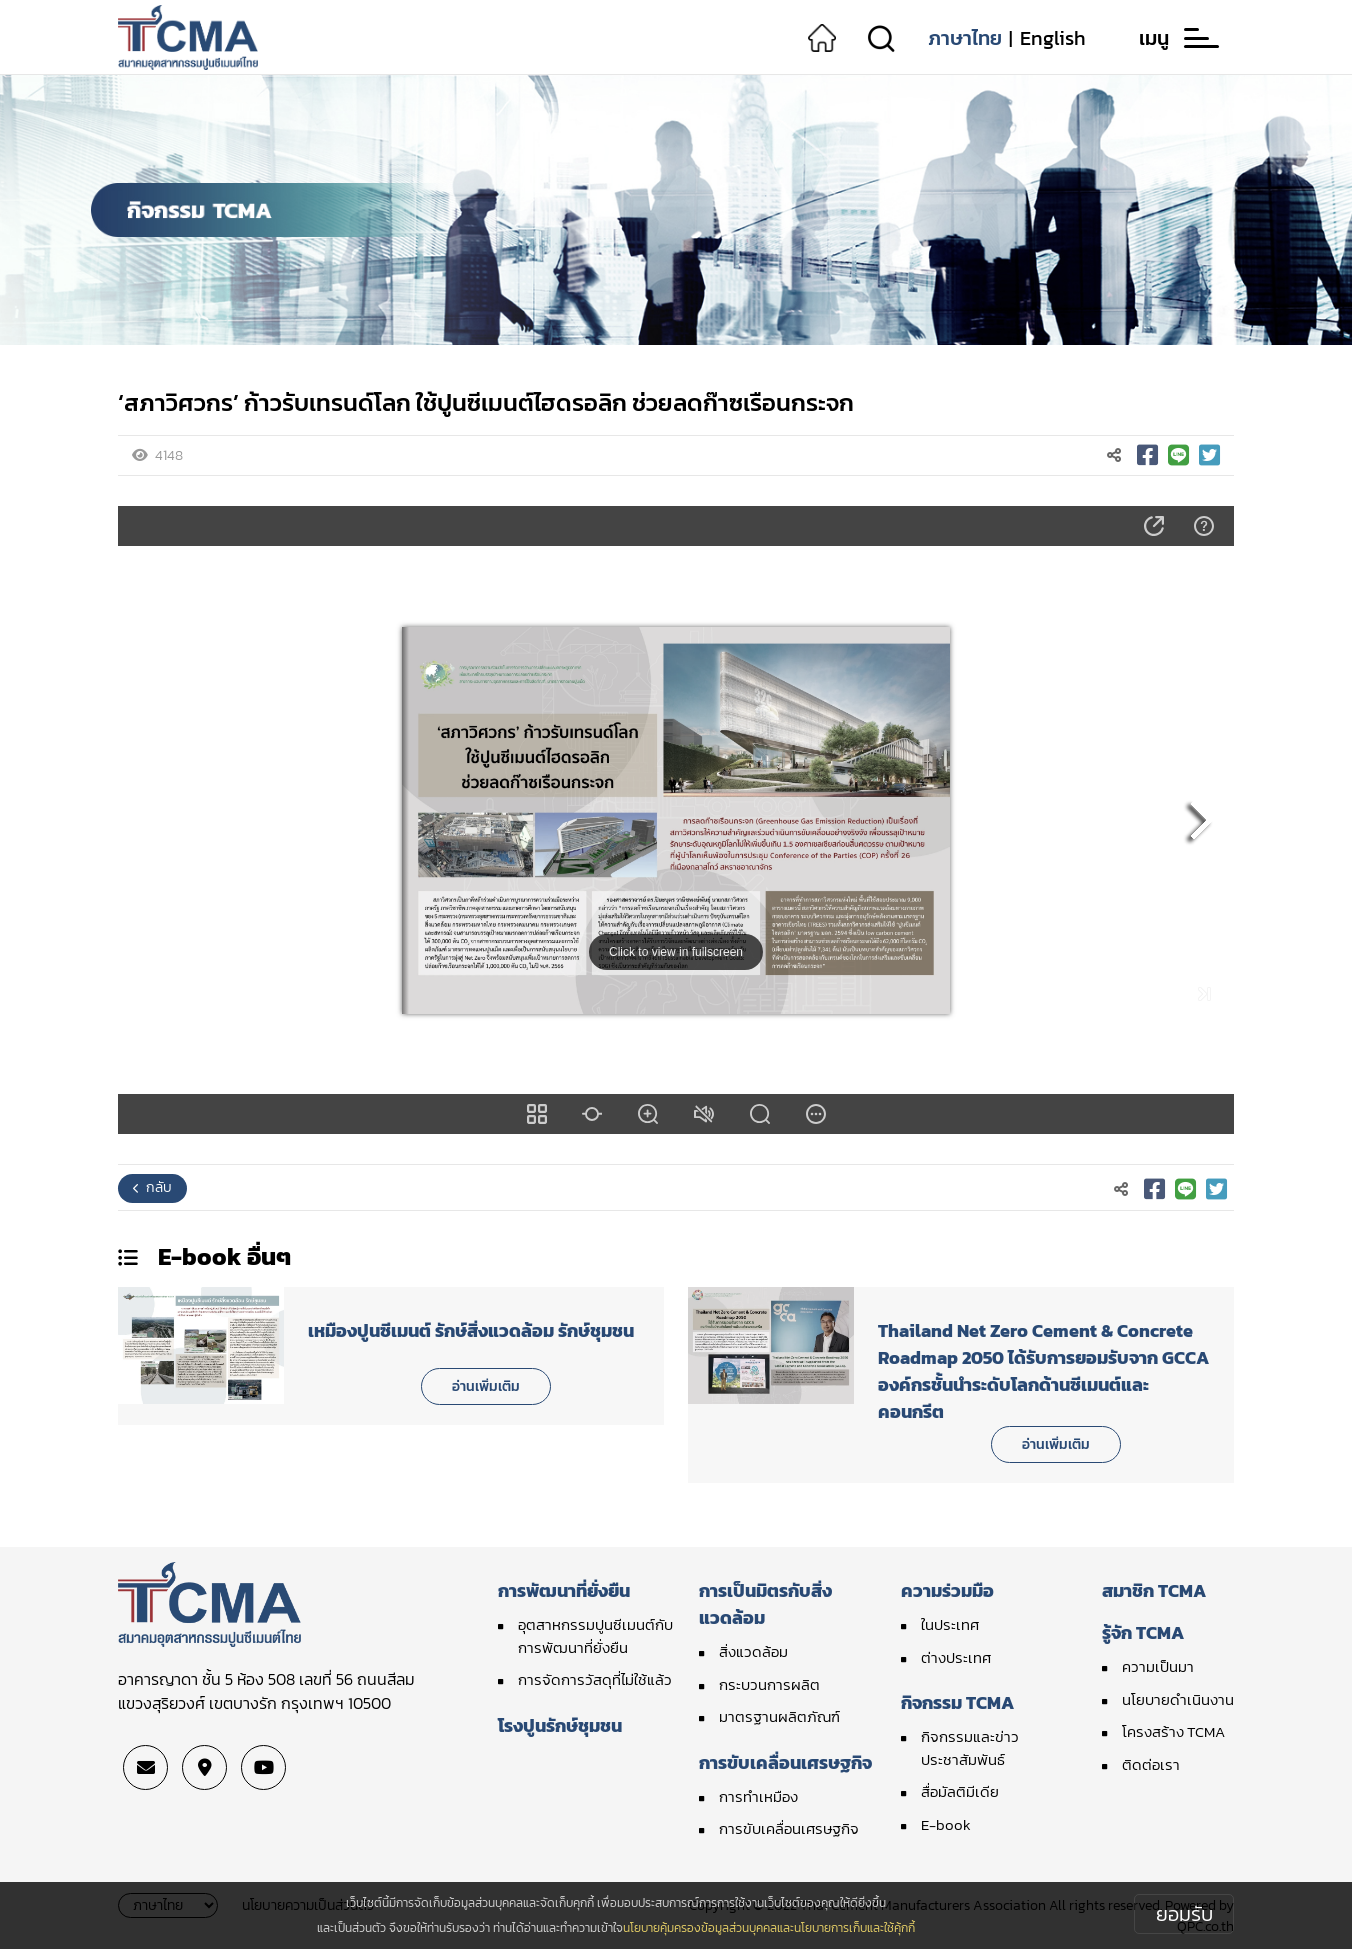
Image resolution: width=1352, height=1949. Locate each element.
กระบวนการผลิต (769, 1684)
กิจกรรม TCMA (957, 1702)
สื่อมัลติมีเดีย (960, 1791)
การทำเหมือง (758, 1796)
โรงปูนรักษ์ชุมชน (560, 1725)
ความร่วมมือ (947, 1590)
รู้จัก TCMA (1143, 1632)
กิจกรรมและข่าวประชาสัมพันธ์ (970, 1748)
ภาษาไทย (965, 38)
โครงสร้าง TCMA (1173, 1731)
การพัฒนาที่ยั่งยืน (564, 1590)
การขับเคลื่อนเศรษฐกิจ (785, 1762)
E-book (946, 1824)
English (1053, 38)
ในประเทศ (950, 1624)
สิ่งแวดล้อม (753, 1651)
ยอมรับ (1184, 1914)
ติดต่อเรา (1151, 1764)
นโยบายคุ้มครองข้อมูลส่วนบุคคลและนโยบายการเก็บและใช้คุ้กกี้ (769, 1928)
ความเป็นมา (1158, 1666)
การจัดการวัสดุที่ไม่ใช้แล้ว (595, 1679)
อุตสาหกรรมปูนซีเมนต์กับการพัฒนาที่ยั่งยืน (595, 1636)
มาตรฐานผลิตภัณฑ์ (779, 1716)
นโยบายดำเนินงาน (1178, 1699)
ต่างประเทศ (956, 1657)
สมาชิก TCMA (1154, 1590)
